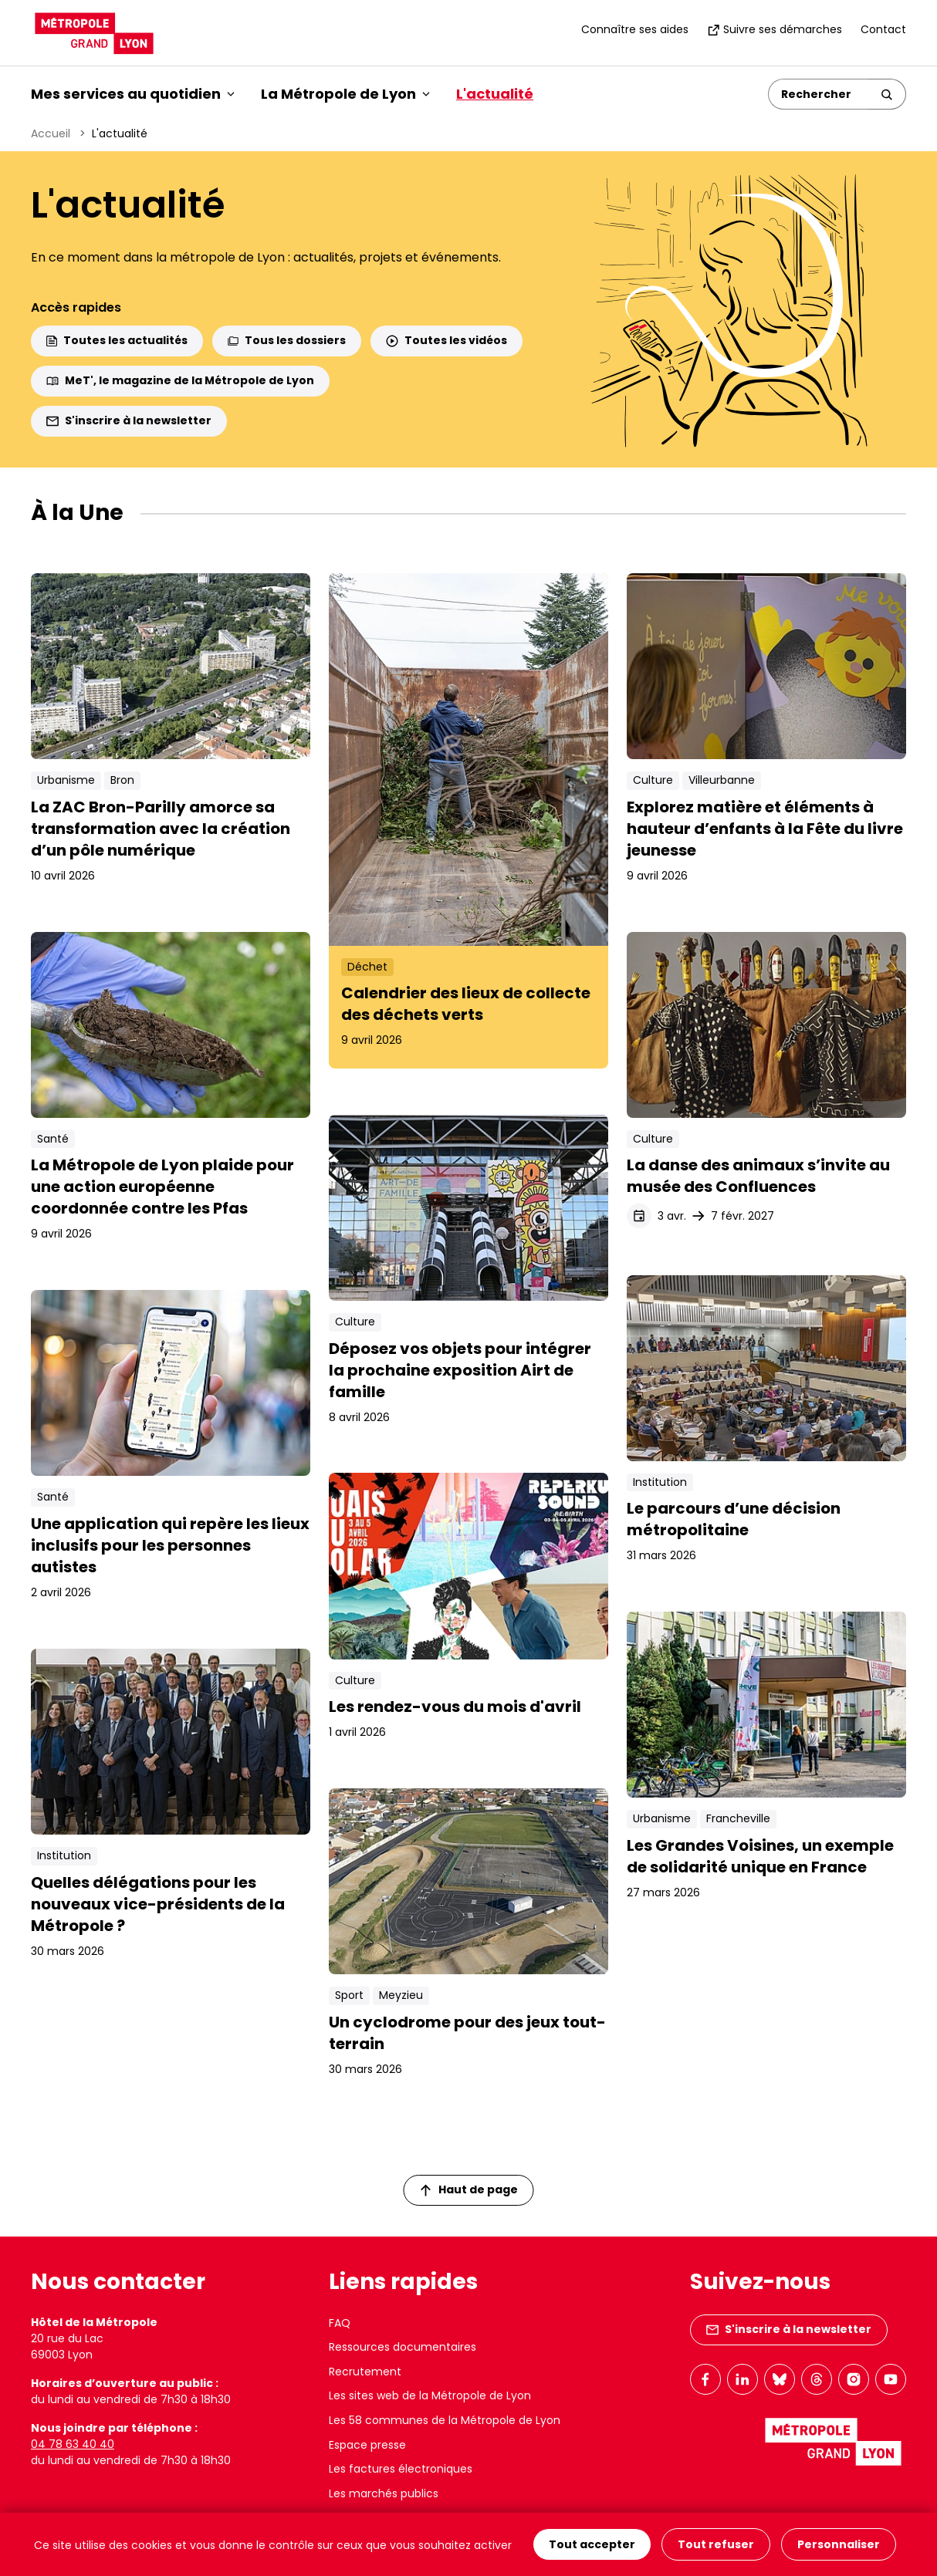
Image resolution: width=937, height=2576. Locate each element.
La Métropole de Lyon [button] (345, 93)
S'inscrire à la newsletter (128, 420)
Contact (883, 29)
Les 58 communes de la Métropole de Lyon (444, 2420)
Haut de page (469, 2189)
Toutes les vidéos (446, 340)
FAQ (339, 2323)
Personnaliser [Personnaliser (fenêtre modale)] (838, 2544)
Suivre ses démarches (774, 29)
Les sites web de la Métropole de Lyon (430, 2395)
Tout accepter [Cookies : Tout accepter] (592, 2544)
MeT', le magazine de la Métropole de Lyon (180, 380)
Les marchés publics (383, 2493)
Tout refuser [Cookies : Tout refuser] (716, 2544)
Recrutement (365, 2371)
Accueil (50, 133)
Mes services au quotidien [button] (133, 93)
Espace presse (367, 2445)
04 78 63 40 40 (72, 2444)
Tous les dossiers (287, 340)
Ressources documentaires (402, 2347)
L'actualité (494, 93)
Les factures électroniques (400, 2468)
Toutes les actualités (117, 340)
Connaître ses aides (634, 29)
